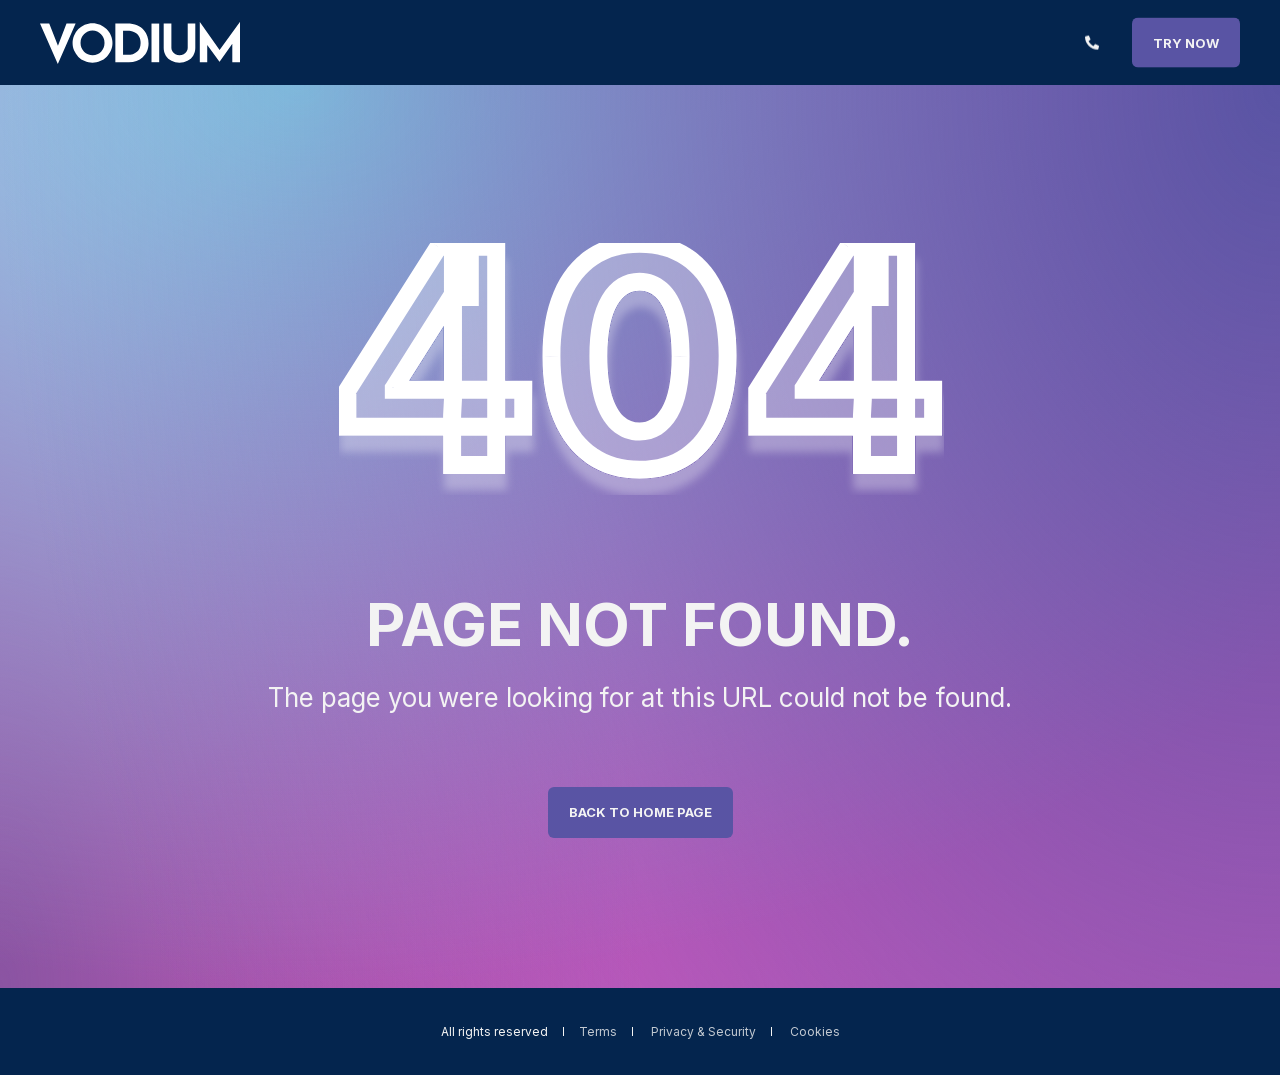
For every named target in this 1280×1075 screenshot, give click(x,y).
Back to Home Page (640, 812)
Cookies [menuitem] (815, 1032)
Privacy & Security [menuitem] (703, 1032)
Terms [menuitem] (598, 1032)
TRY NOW (1186, 42)
